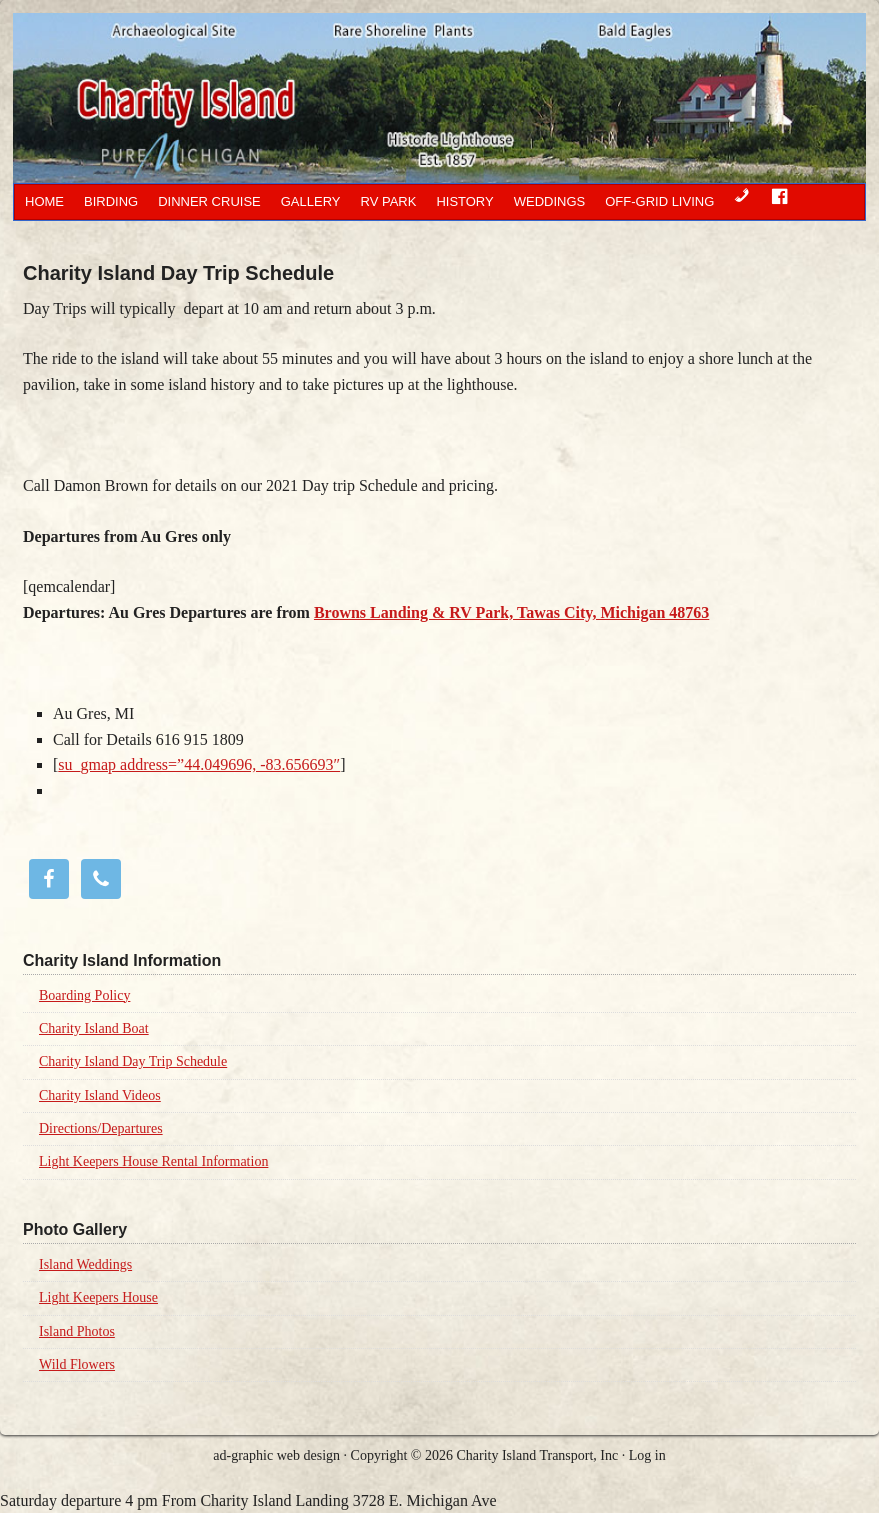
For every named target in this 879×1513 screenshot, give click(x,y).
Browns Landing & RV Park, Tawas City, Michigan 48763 (511, 612)
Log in (647, 1455)
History (464, 201)
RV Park (389, 201)
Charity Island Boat (94, 1028)
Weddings (550, 201)
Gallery (311, 201)
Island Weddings (85, 1264)
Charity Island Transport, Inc (537, 1455)
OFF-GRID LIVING (659, 201)
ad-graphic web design (276, 1455)
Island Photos (77, 1331)
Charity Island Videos (100, 1095)
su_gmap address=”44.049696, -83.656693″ (199, 764)
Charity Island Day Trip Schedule (133, 1061)
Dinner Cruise (209, 201)
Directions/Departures (101, 1128)
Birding (111, 201)
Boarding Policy (84, 995)
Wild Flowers (77, 1364)
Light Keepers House (98, 1297)
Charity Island (388, 98)
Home (44, 201)
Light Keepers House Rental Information (153, 1161)
